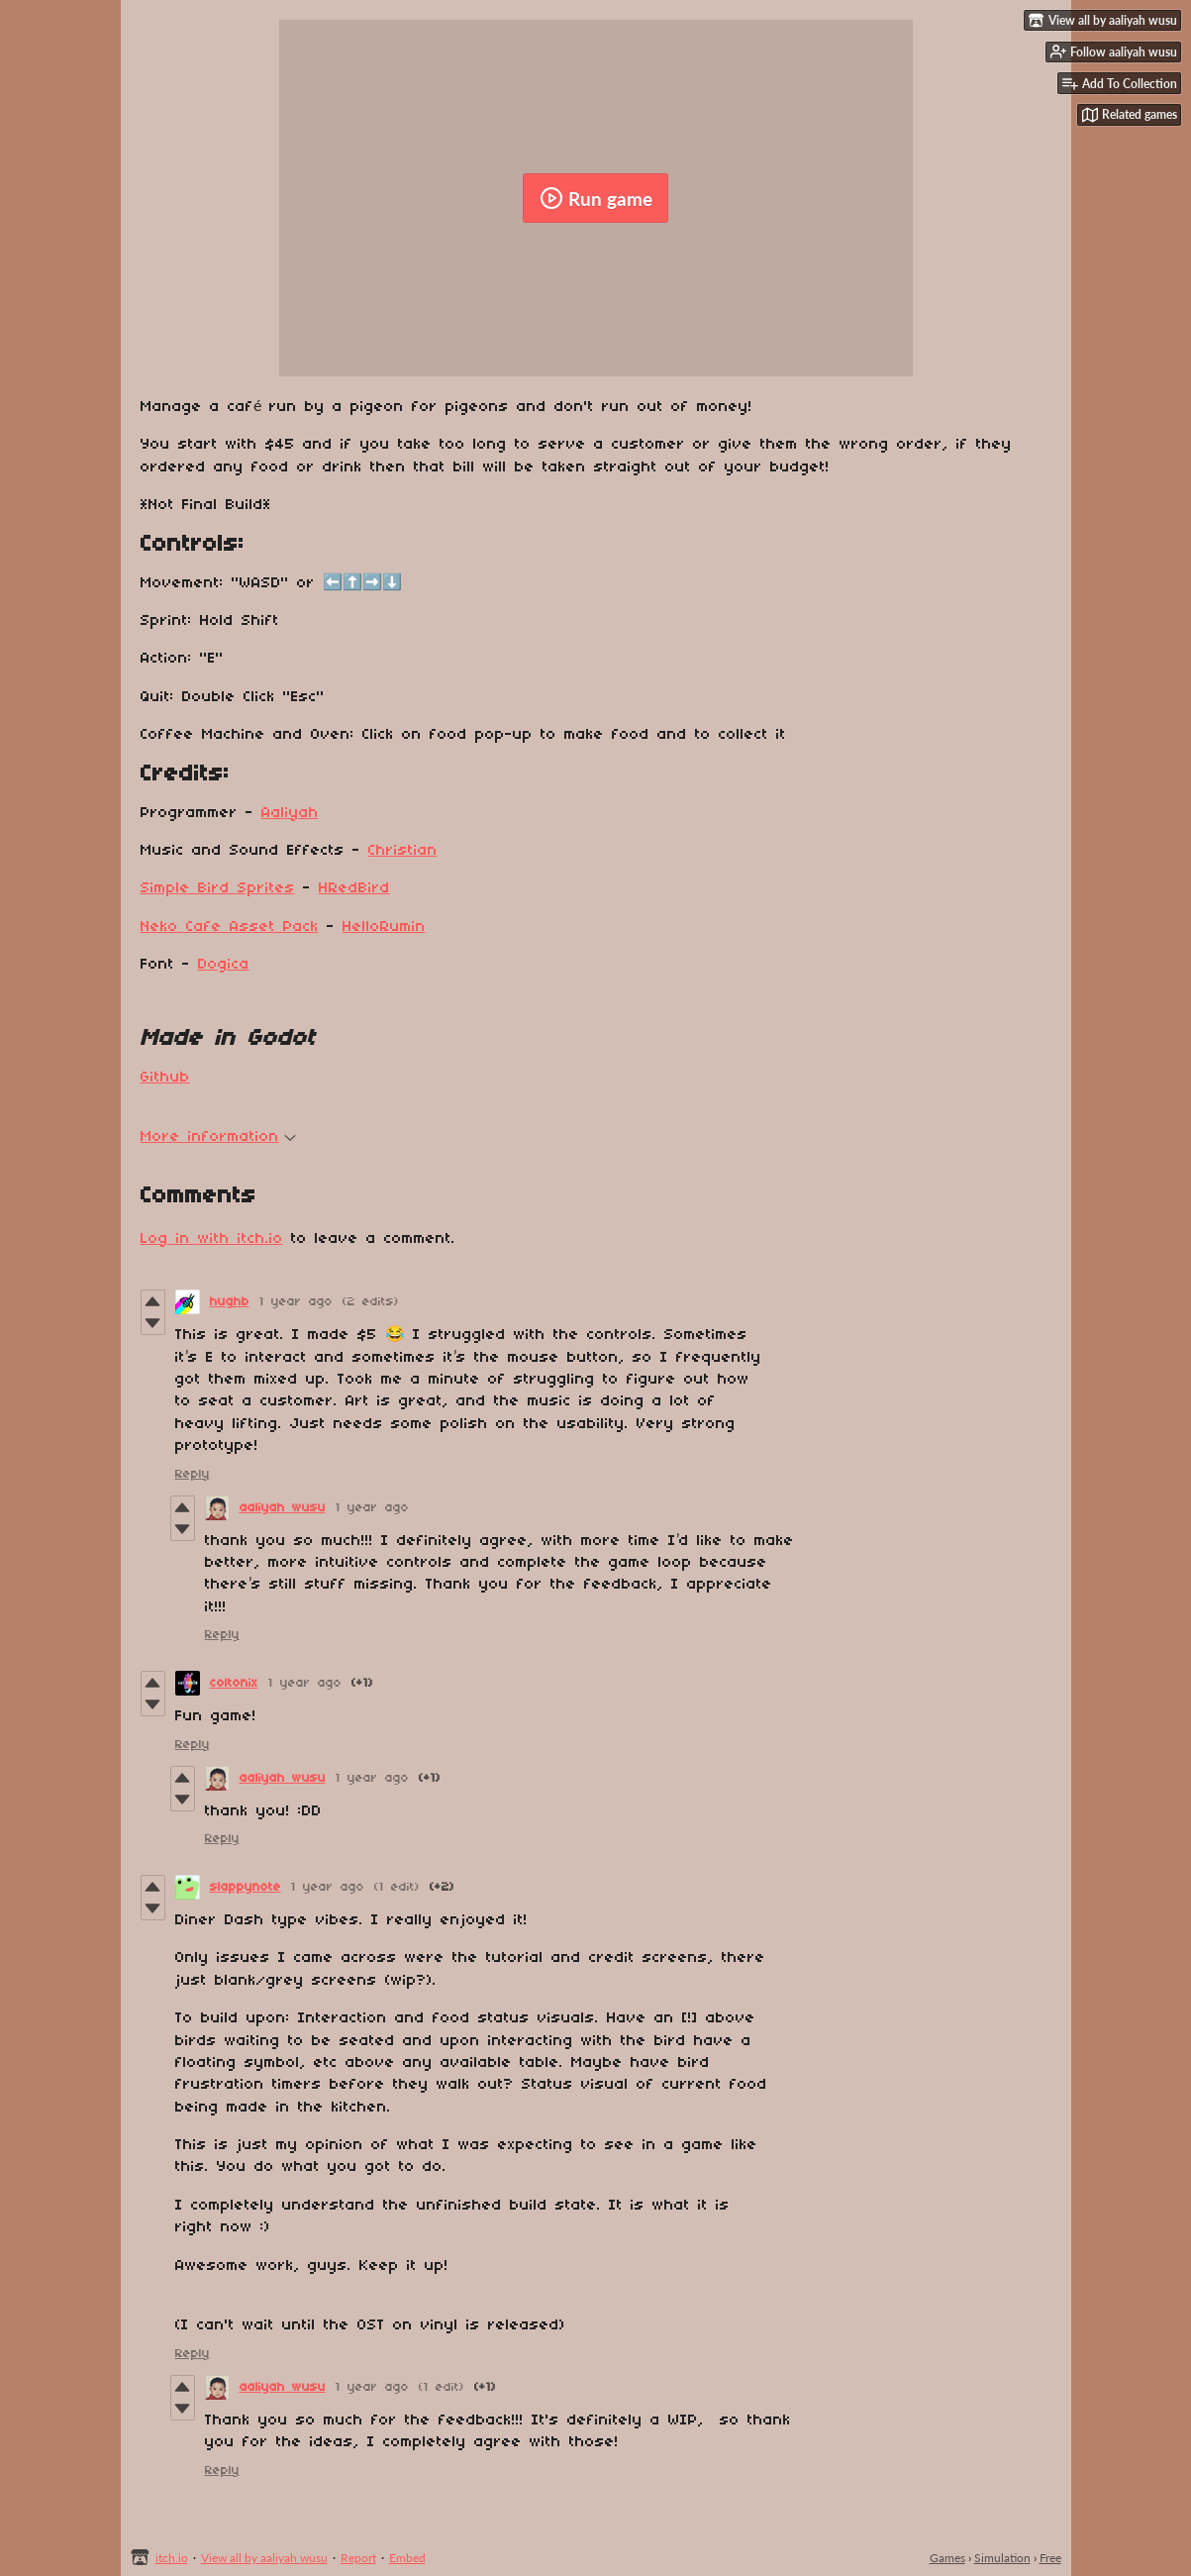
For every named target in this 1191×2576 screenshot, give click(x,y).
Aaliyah (290, 813)
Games (947, 2557)
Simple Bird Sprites (218, 888)
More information (218, 1137)
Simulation (1002, 2557)
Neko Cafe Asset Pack (230, 927)
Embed (407, 2557)
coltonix (234, 1683)
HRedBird (354, 888)
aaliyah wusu (283, 1507)
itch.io (171, 2557)
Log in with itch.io (212, 1239)
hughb (229, 1301)
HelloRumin (384, 927)
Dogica (223, 965)
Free (1050, 2557)
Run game (596, 198)
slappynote (245, 1887)
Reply (192, 1474)
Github (165, 1077)
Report (358, 2557)
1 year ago (296, 1301)
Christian (403, 851)
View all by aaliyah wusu (264, 2557)
